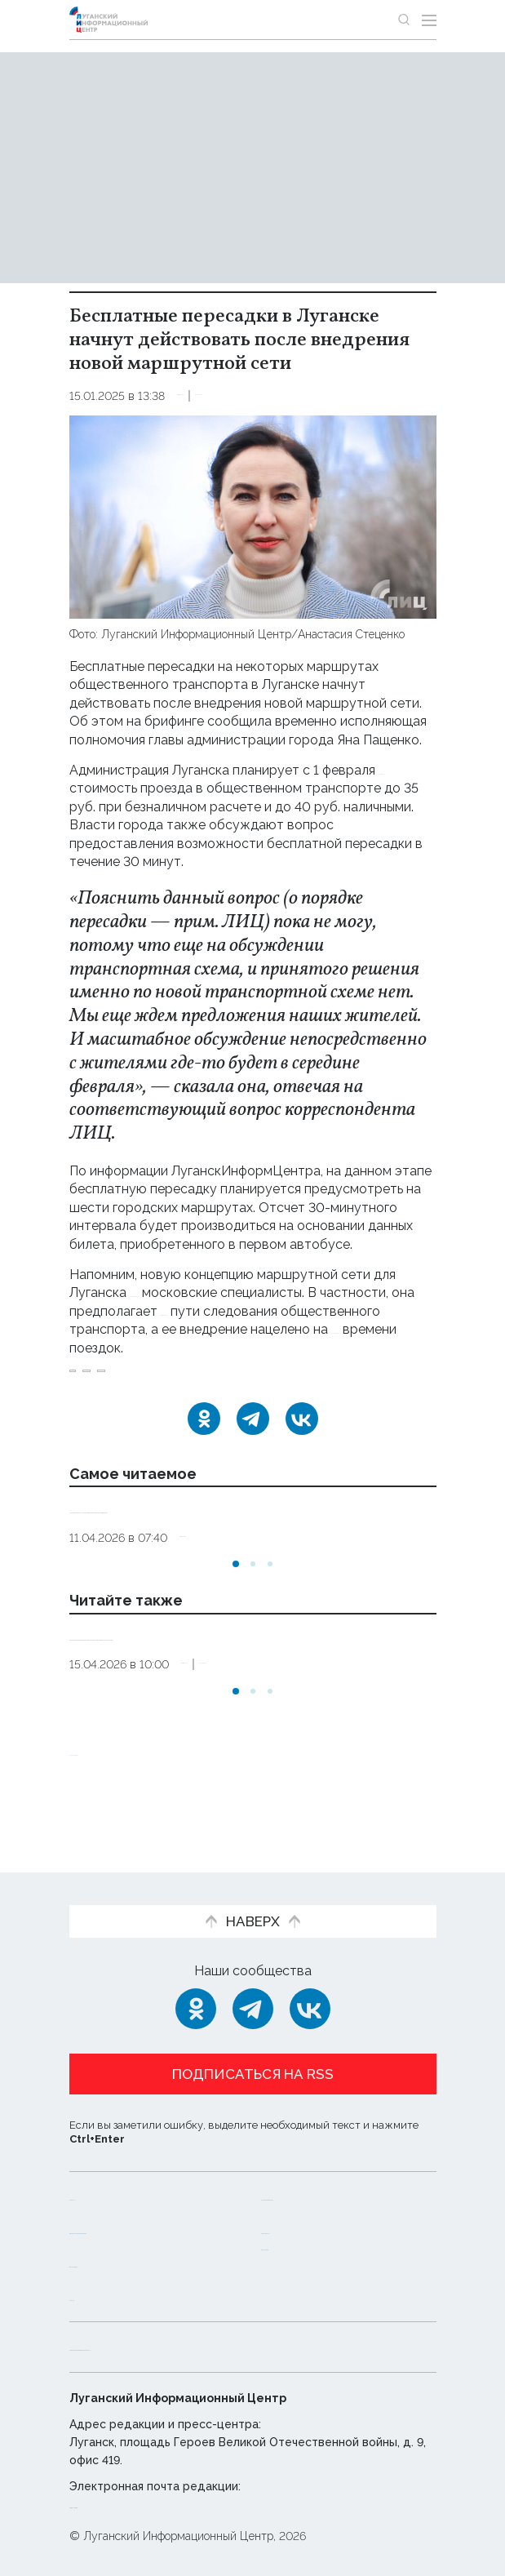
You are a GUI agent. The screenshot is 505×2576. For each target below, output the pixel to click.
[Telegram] (253, 1436)
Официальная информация (115, 2221)
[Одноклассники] (204, 1436)
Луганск (100, 1379)
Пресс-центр (306, 2212)
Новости (98, 2179)
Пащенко (168, 1379)
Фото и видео (116, 2263)
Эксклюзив (283, 395)
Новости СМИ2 (117, 1805)
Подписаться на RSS (253, 2058)
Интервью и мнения (328, 2179)
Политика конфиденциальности (178, 2346)
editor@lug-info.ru (124, 2504)
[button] (236, 1600)
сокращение (108, 1348)
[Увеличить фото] (252, 515)
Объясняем (300, 2246)
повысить (98, 788)
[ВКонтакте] (302, 1436)
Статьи (93, 2296)
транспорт (245, 1379)
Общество (208, 395)
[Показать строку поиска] (404, 19)
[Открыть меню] (429, 19)
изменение (292, 1311)
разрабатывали (178, 1292)
